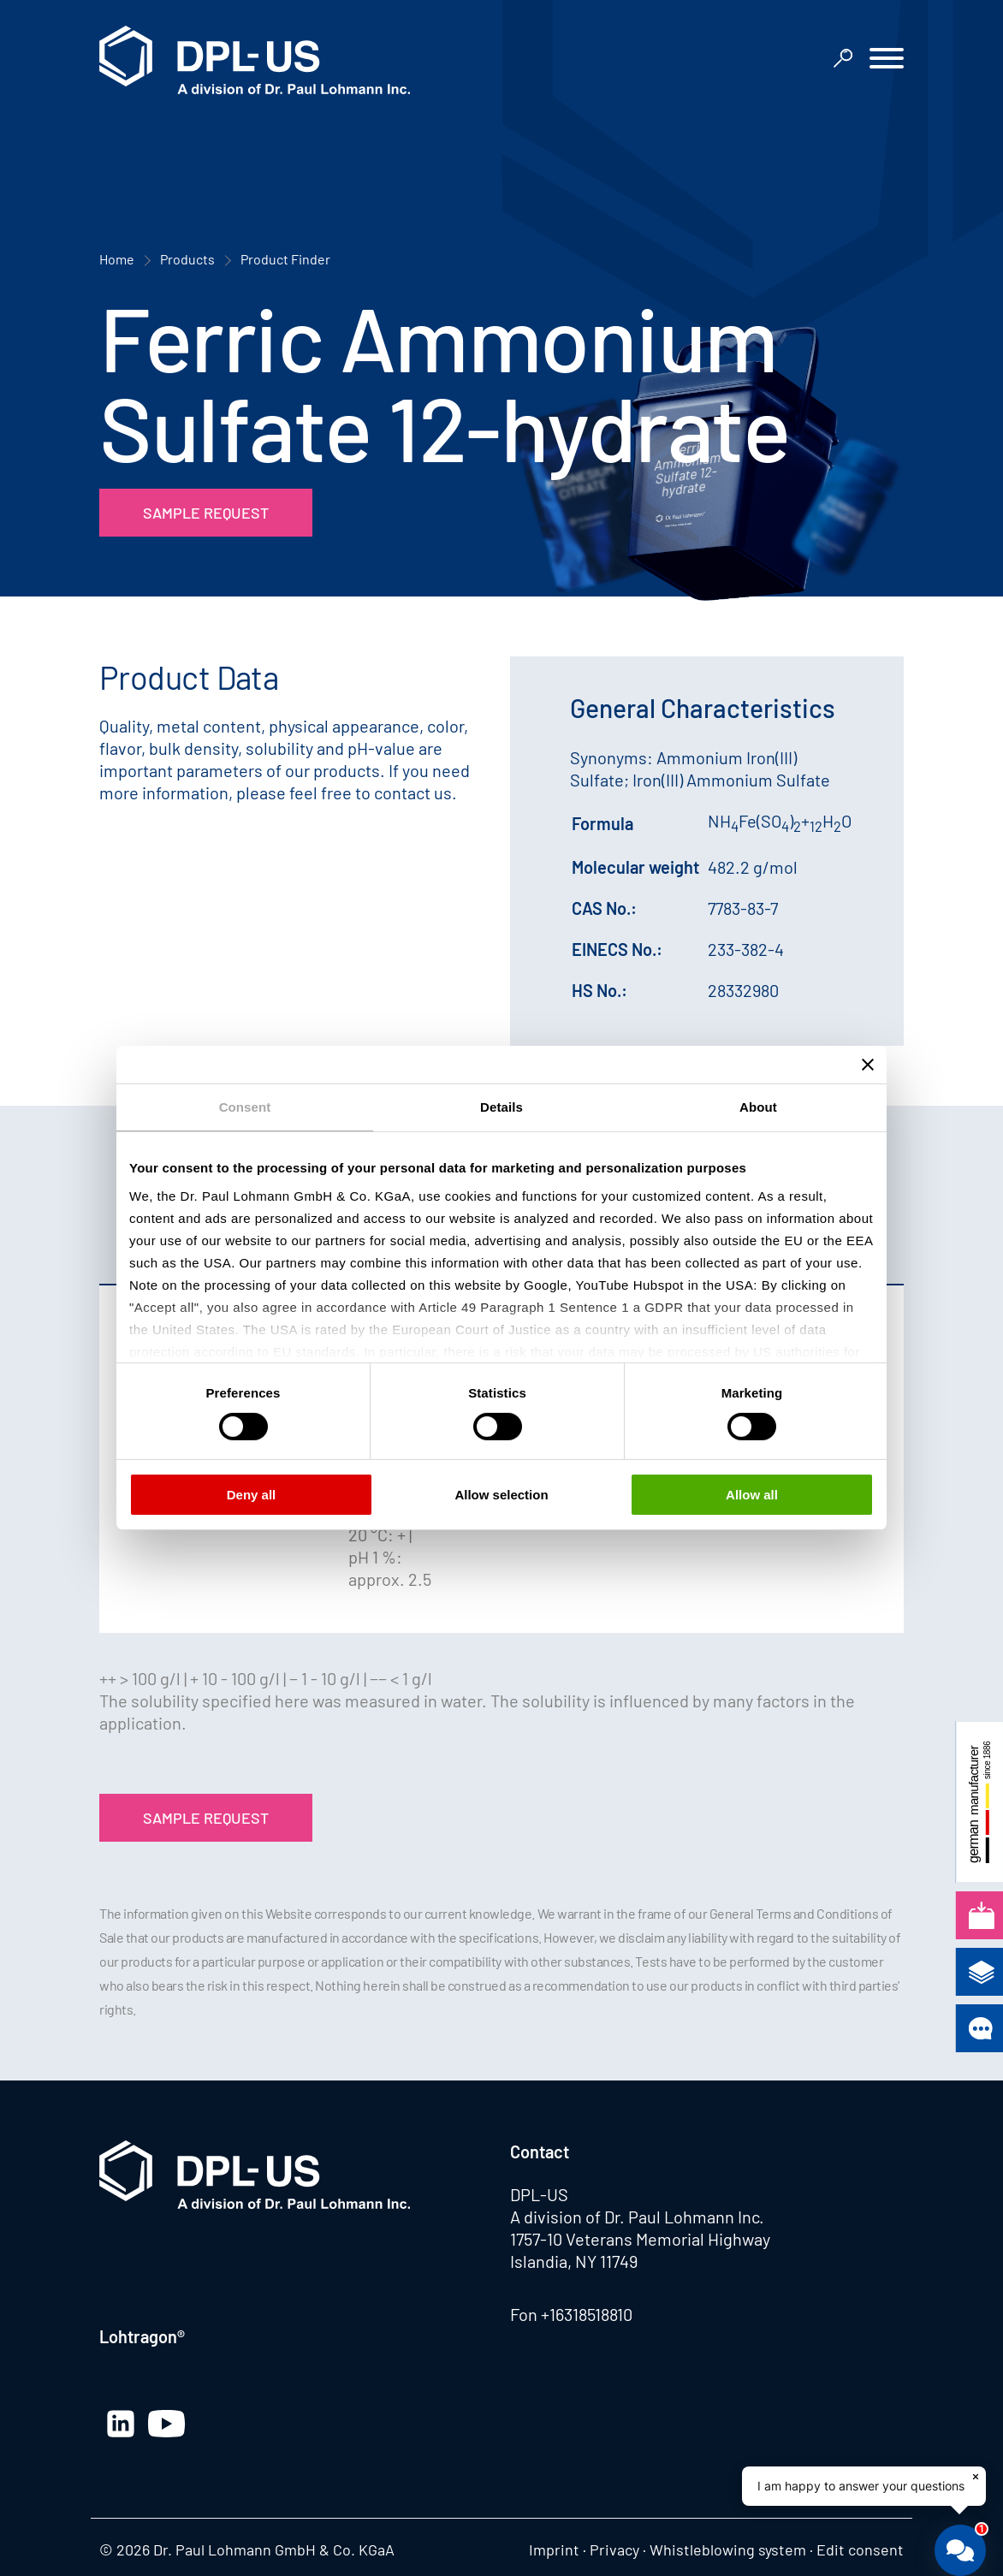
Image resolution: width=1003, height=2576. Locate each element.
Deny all (251, 1494)
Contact (539, 2151)
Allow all (752, 1494)
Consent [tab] (245, 1107)
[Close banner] (868, 1065)
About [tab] (758, 1107)
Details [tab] (501, 1107)
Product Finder (285, 259)
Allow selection (501, 1494)
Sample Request (206, 512)
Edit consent (860, 2549)
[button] (886, 60)
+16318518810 (586, 2314)
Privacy (614, 2549)
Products (187, 259)
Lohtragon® (142, 2336)
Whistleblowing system (728, 2549)
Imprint (554, 2549)
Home (116, 259)
